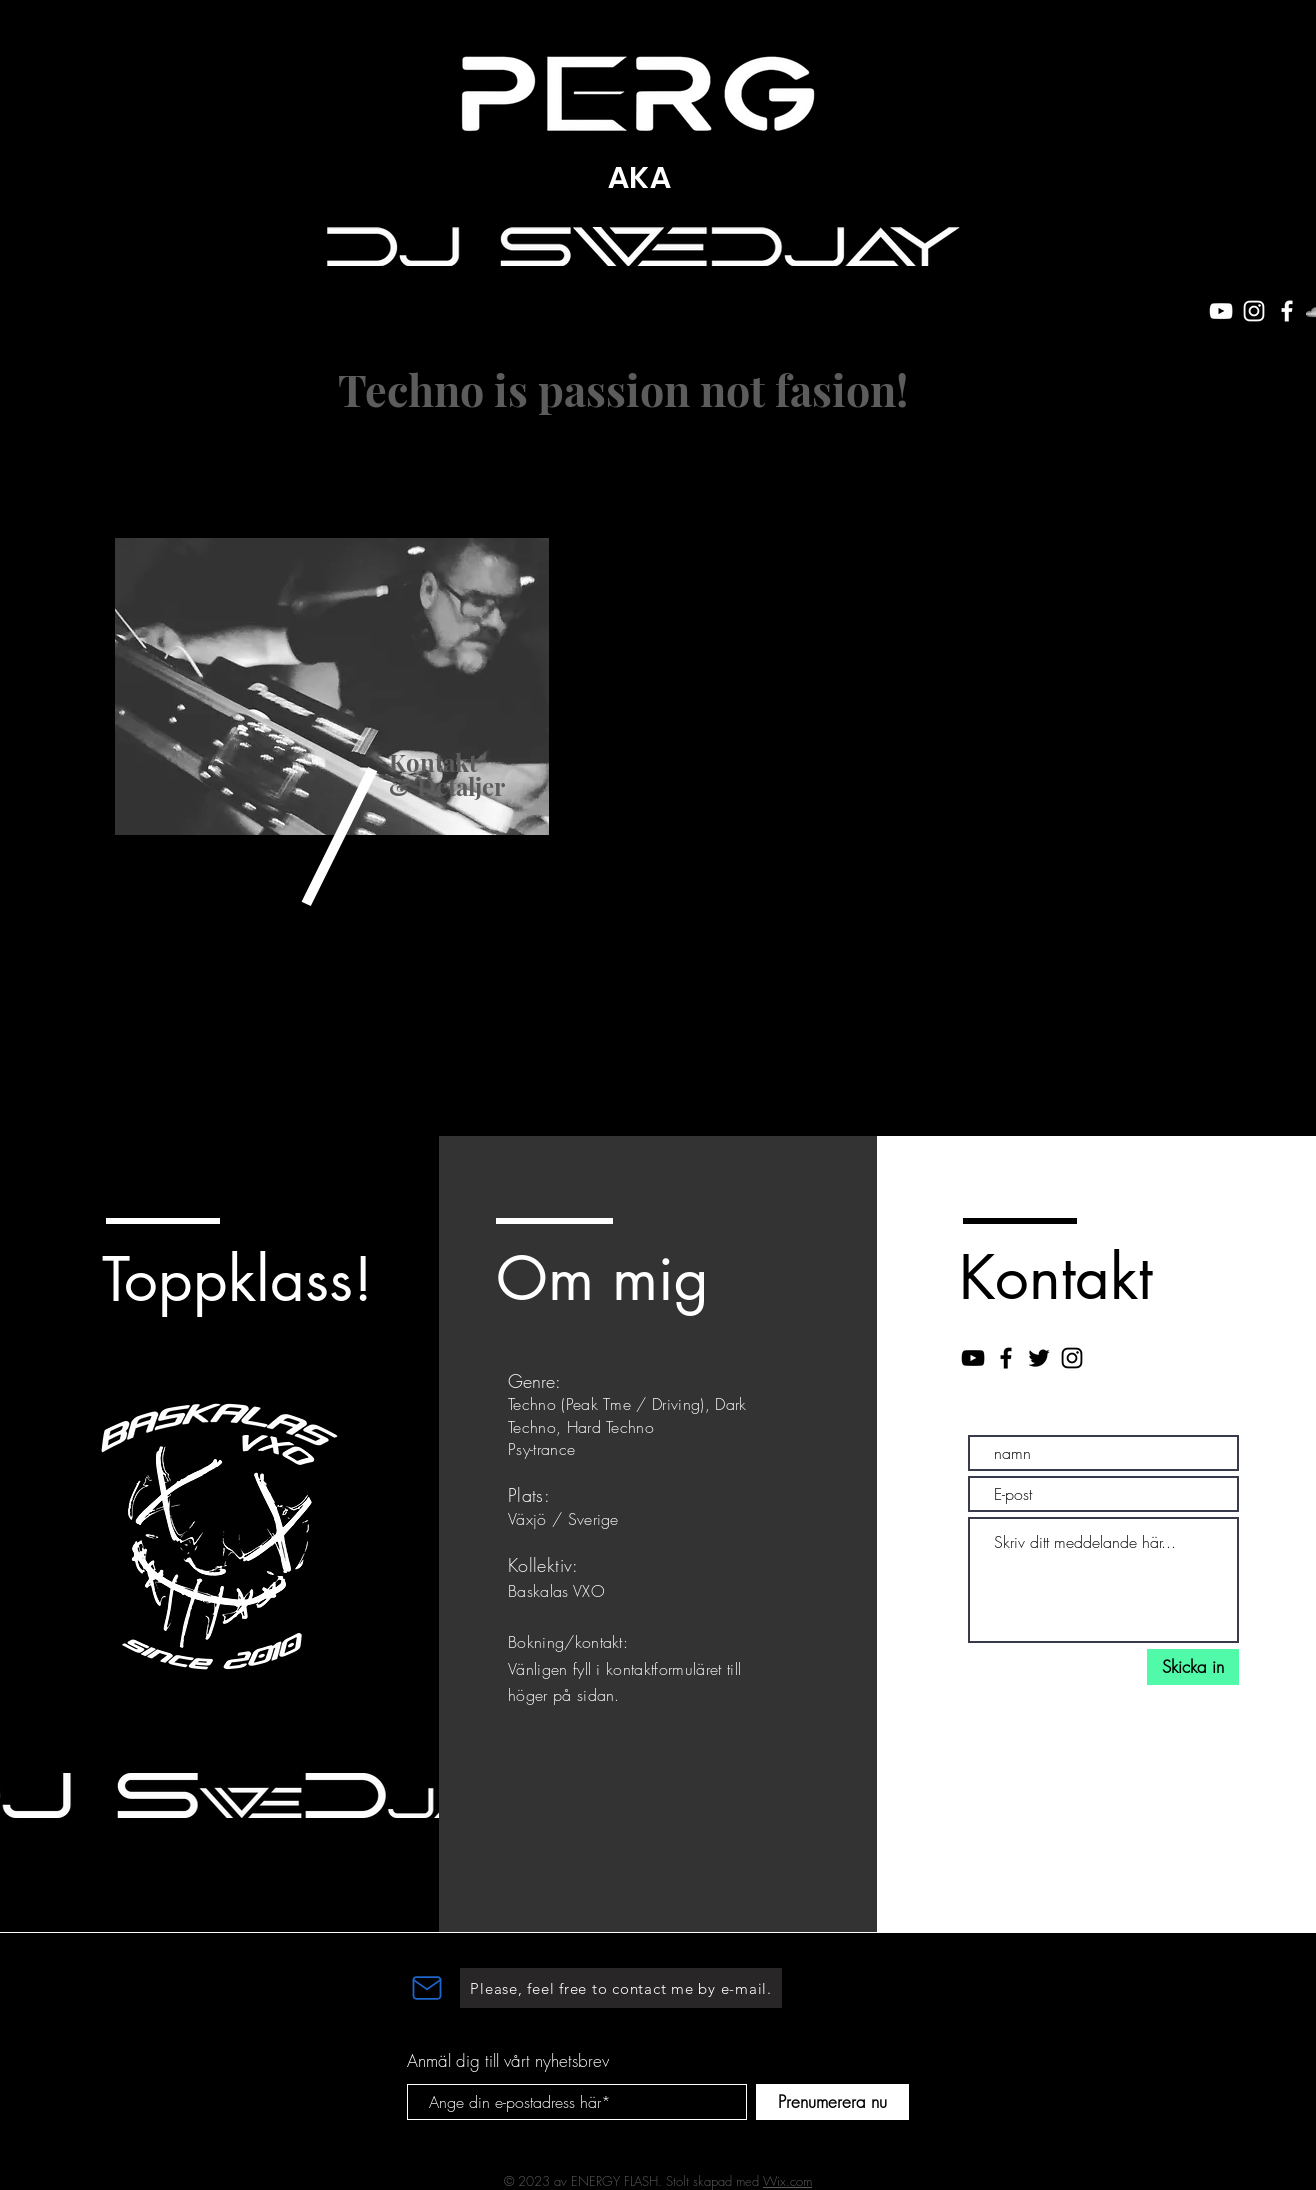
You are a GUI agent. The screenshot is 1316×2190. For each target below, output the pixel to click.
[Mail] (427, 1988)
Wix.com (787, 2181)
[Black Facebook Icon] (1006, 1358)
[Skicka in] (1193, 1667)
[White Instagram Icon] (1254, 311)
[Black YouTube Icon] (973, 1358)
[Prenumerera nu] (832, 2102)
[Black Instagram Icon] (1072, 1358)
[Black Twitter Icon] (1039, 1358)
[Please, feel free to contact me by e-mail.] (621, 1988)
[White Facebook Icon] (1287, 311)
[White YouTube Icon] (1221, 311)
